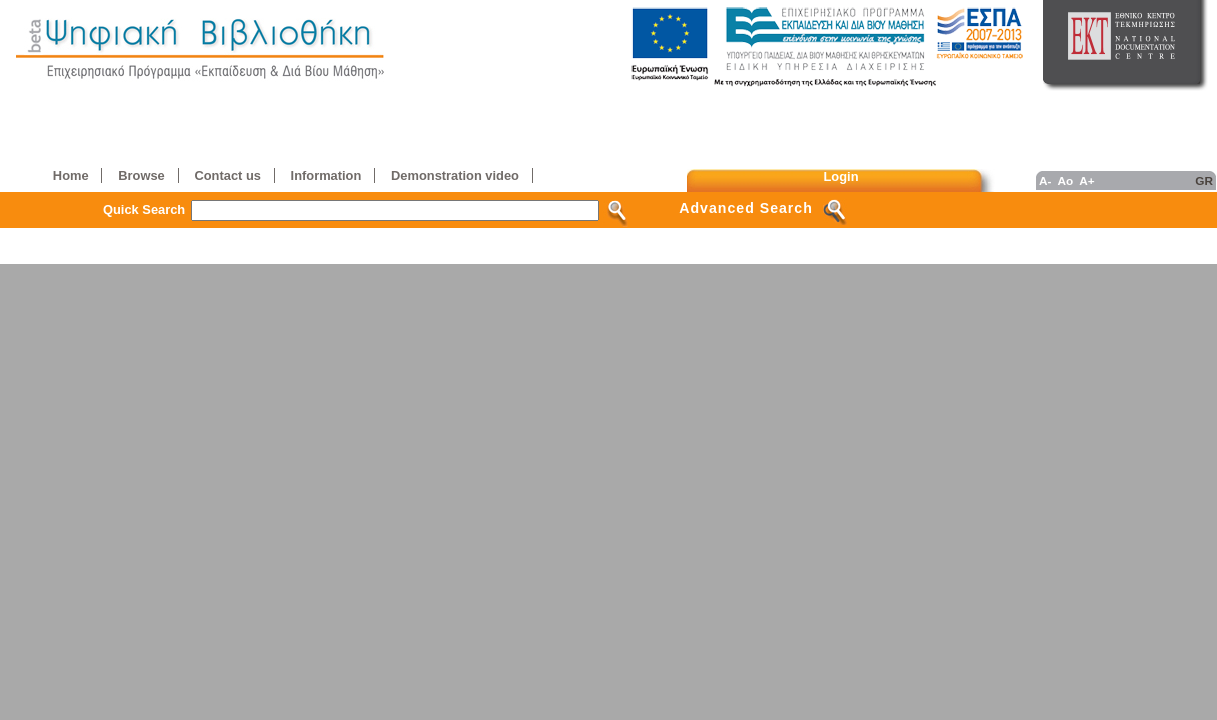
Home (71, 175)
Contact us (227, 175)
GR (1204, 180)
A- (1045, 180)
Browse (141, 175)
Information (326, 175)
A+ (1086, 180)
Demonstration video (455, 175)
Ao (1065, 180)
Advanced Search (746, 208)
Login (841, 176)
